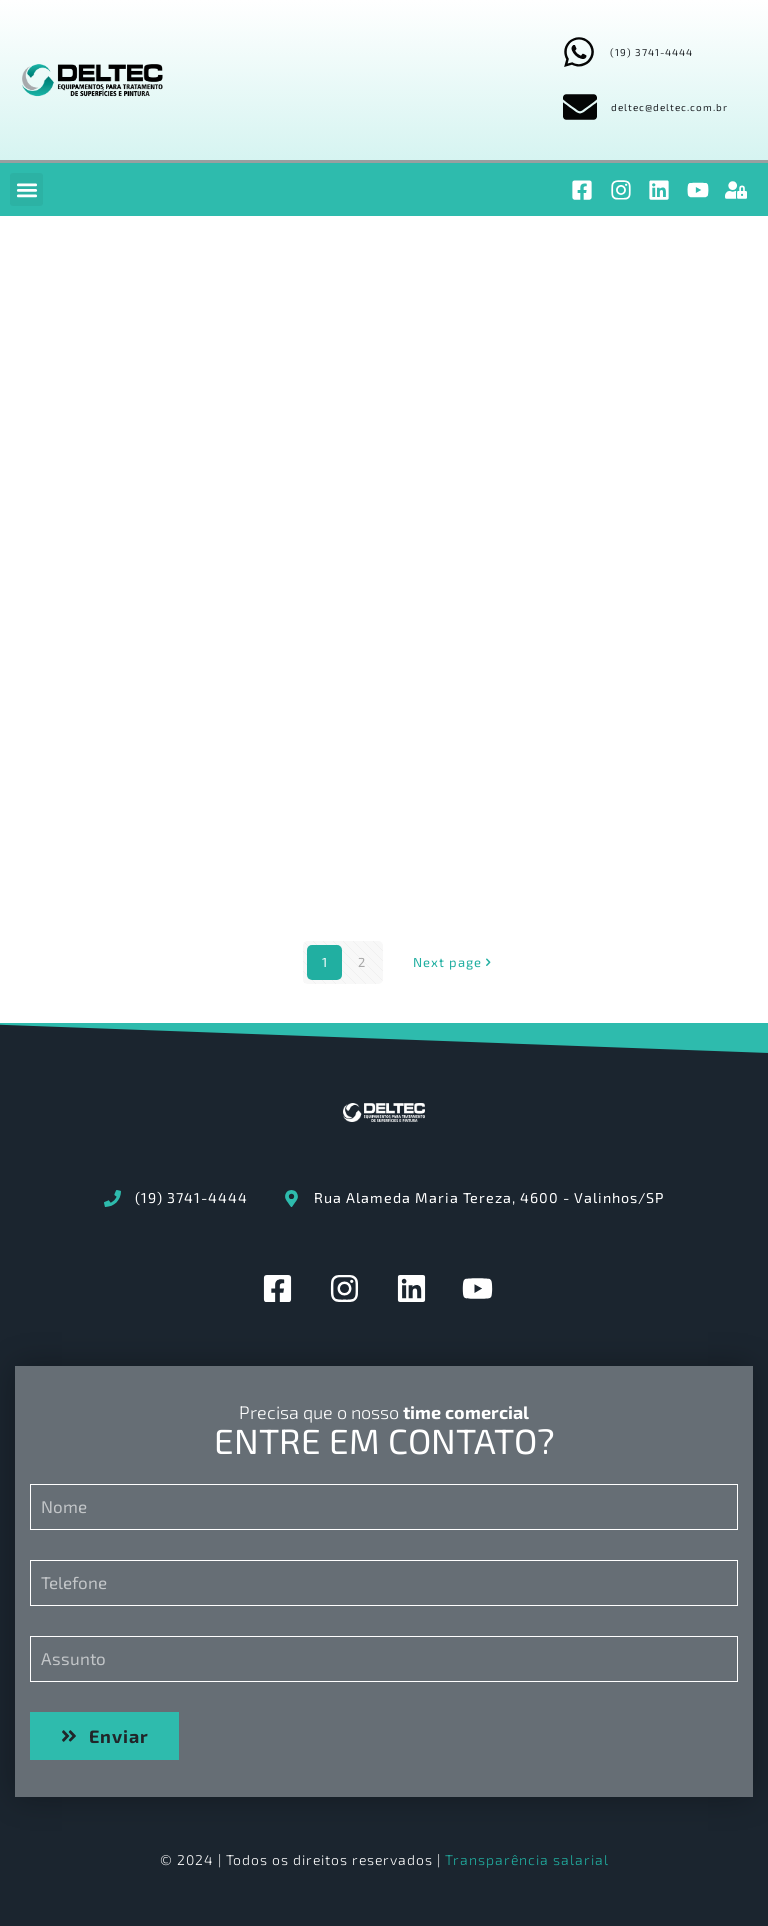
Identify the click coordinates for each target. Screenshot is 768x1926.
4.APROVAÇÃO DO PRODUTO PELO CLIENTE (371, 572)
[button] (26, 189)
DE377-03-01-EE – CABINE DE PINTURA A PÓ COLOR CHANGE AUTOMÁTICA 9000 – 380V (611, 823)
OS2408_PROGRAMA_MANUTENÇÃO (447, 373)
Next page (454, 962)
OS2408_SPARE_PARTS (165, 373)
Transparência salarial (527, 1859)
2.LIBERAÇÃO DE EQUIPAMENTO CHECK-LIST (137, 771)
